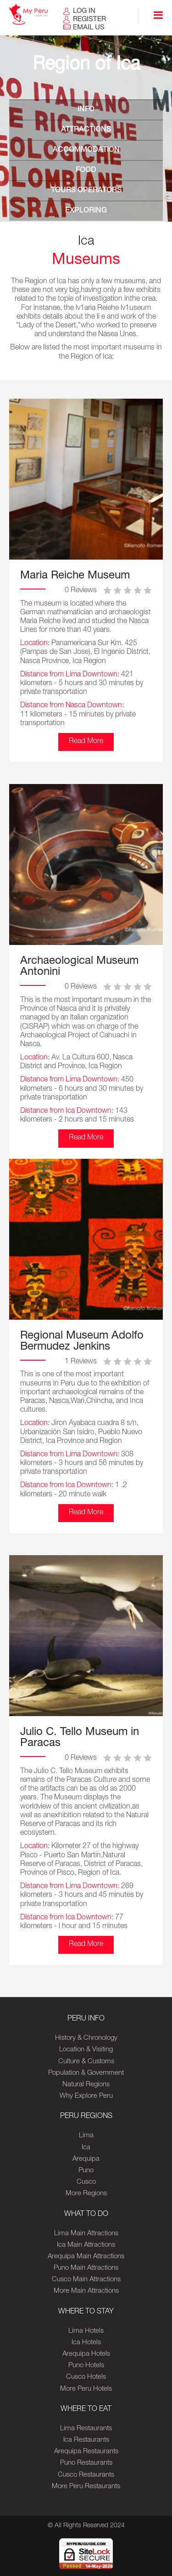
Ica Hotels (86, 2342)
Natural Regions (86, 2084)
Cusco (86, 2182)
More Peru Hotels (86, 2389)
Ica (86, 2147)
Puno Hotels (86, 2365)
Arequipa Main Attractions (86, 2256)
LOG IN (84, 11)
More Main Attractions (86, 2291)
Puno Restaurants (86, 2463)
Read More (86, 741)
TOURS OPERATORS (86, 191)
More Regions (86, 2193)
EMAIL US (89, 27)
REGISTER (89, 19)
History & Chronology (86, 2038)
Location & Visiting (86, 2049)
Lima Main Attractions (86, 2233)
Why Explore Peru (86, 2096)
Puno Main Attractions (86, 2268)
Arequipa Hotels (86, 2354)
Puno (86, 2170)
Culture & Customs (86, 2061)
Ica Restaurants (86, 2440)
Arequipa (86, 2159)
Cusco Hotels (86, 2377)
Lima (86, 2135)
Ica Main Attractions (86, 2245)
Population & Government (86, 2073)
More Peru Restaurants (86, 2486)
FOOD (86, 170)
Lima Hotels (86, 2331)
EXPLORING (86, 211)
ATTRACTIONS (86, 130)
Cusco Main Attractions (86, 2279)
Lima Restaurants (86, 2428)
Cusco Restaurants (86, 2475)
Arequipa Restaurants (86, 2451)
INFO (86, 110)
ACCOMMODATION (86, 150)
